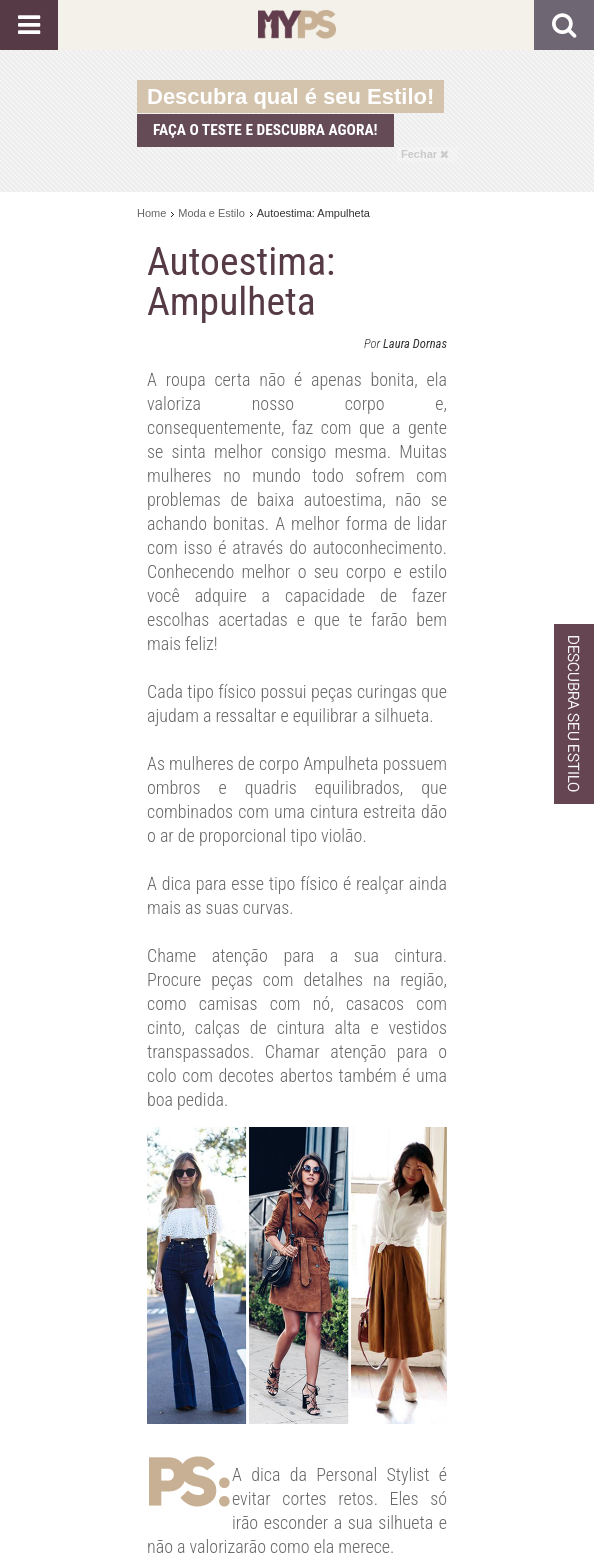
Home (151, 213)
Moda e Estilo (211, 213)
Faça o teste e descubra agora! (265, 130)
